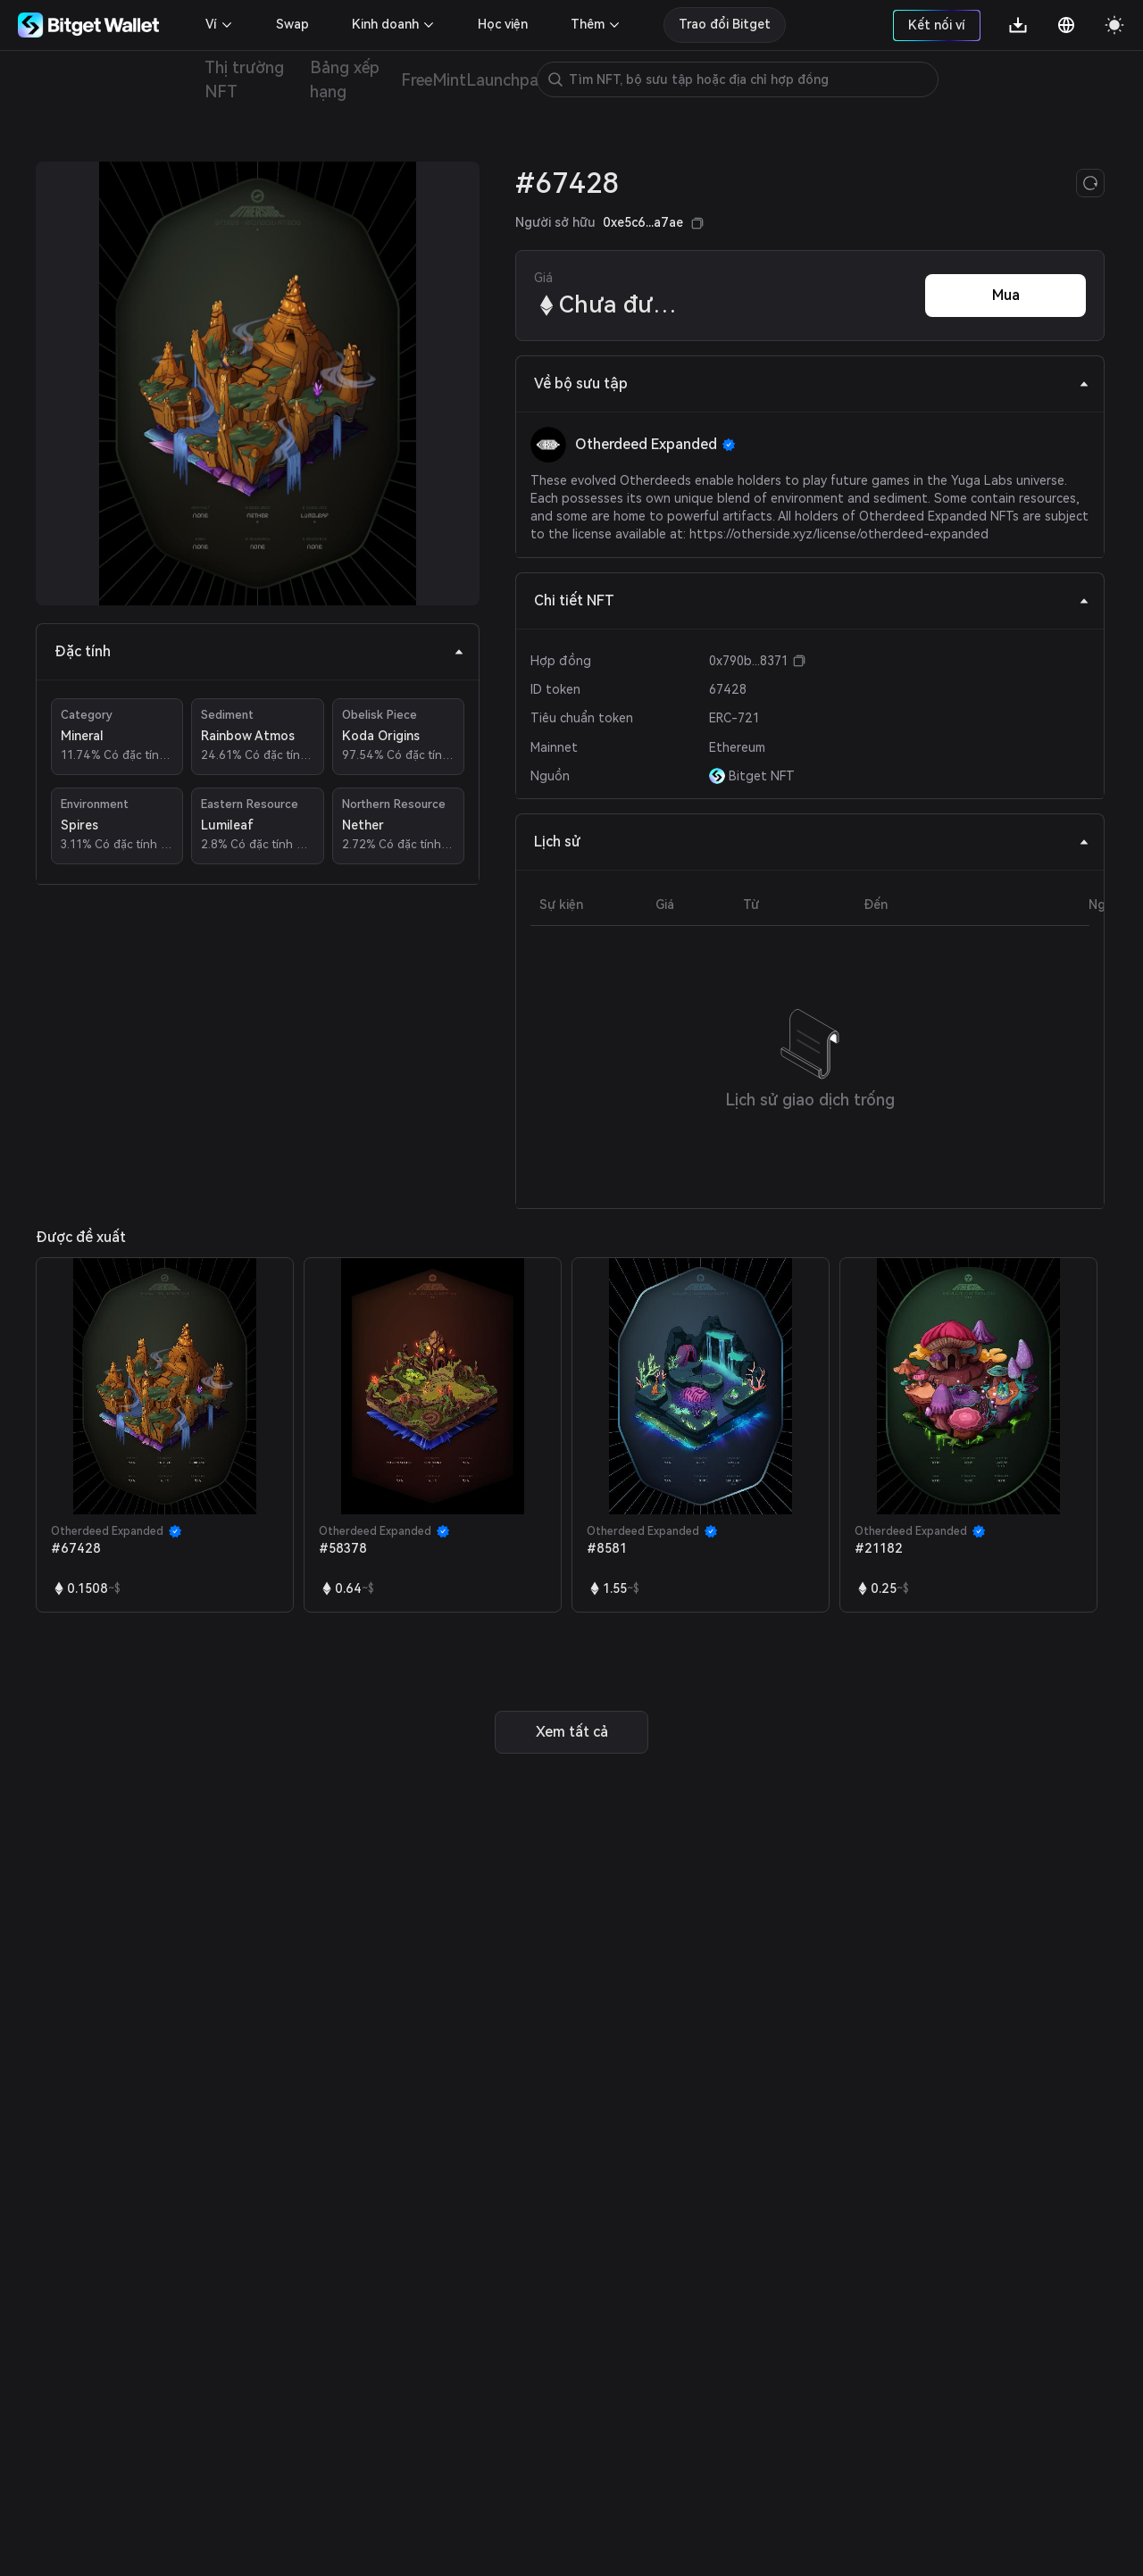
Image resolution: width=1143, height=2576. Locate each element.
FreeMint (433, 80)
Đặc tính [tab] (259, 651)
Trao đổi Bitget (725, 24)
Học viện (503, 24)
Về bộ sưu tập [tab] (811, 383)
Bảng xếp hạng (345, 79)
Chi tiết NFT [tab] (811, 600)
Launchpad (507, 80)
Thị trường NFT (244, 79)
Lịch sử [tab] (811, 841)
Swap (292, 24)
